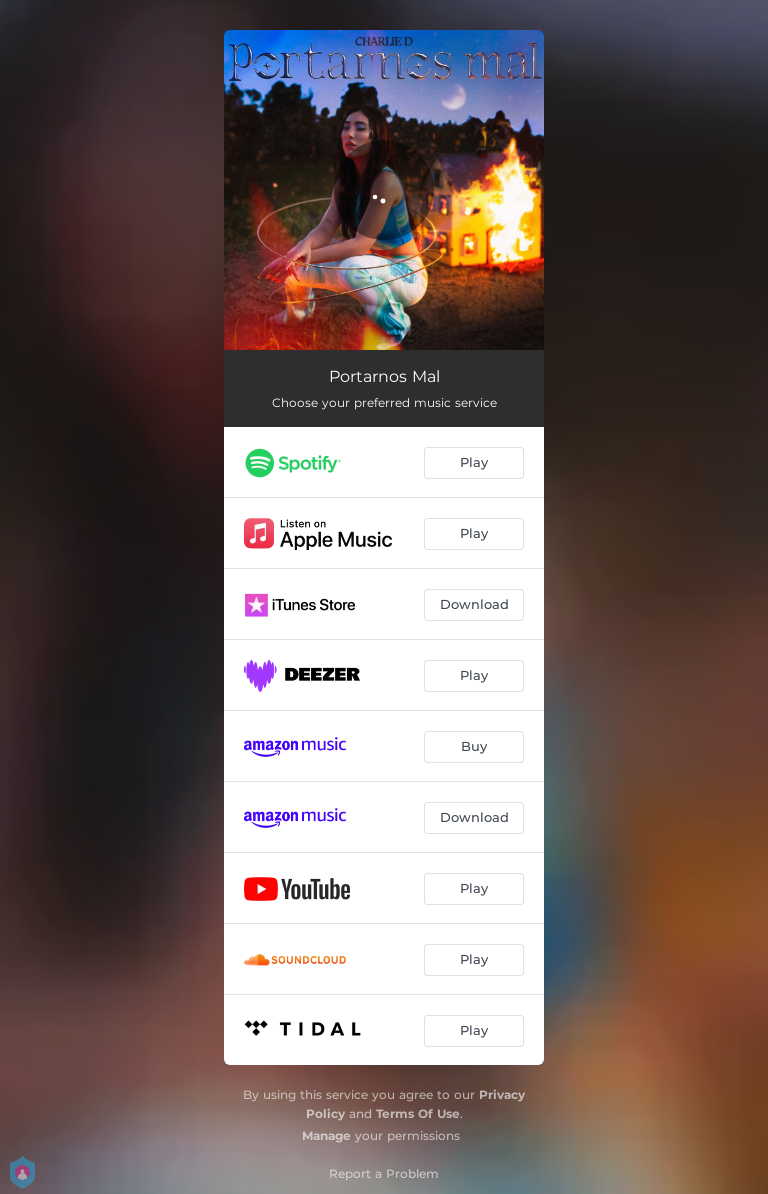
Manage (326, 1135)
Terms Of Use (418, 1113)
